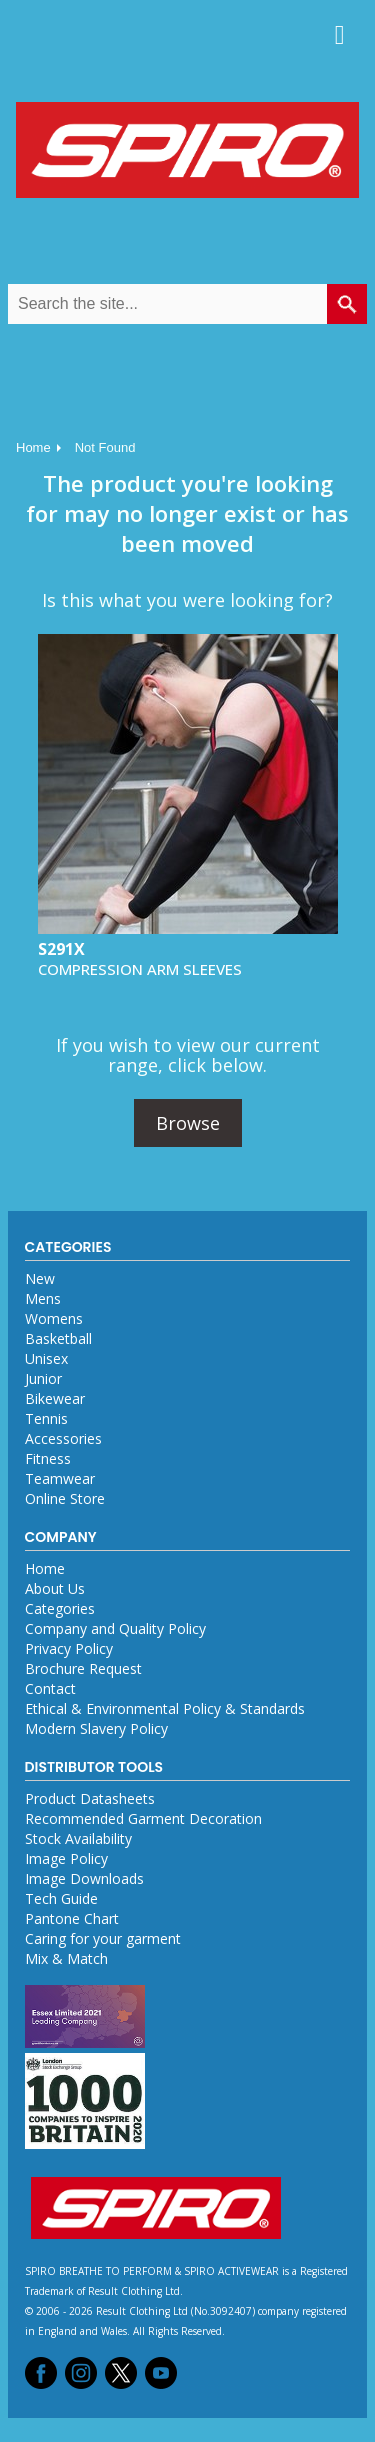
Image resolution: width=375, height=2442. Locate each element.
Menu (340, 35)
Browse (188, 1123)
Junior (43, 1378)
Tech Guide (61, 1898)
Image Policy (66, 1858)
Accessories (63, 1438)
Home (33, 447)
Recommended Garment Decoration (143, 1818)
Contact (50, 1688)
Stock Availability (78, 1838)
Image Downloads (84, 1878)
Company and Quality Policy (115, 1628)
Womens (54, 1318)
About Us (55, 1588)
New (40, 1278)
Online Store (65, 1498)
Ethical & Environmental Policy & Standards (165, 1708)
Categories (60, 1608)
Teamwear (60, 1478)
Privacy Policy (69, 1648)
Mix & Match (66, 1958)
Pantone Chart (72, 1918)
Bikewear (55, 1398)
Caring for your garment (103, 1938)
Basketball (58, 1338)
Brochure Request (83, 1668)
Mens (43, 1298)
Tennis (46, 1418)
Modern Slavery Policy (96, 1728)
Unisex (46, 1358)
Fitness (48, 1458)
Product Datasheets (90, 1798)
